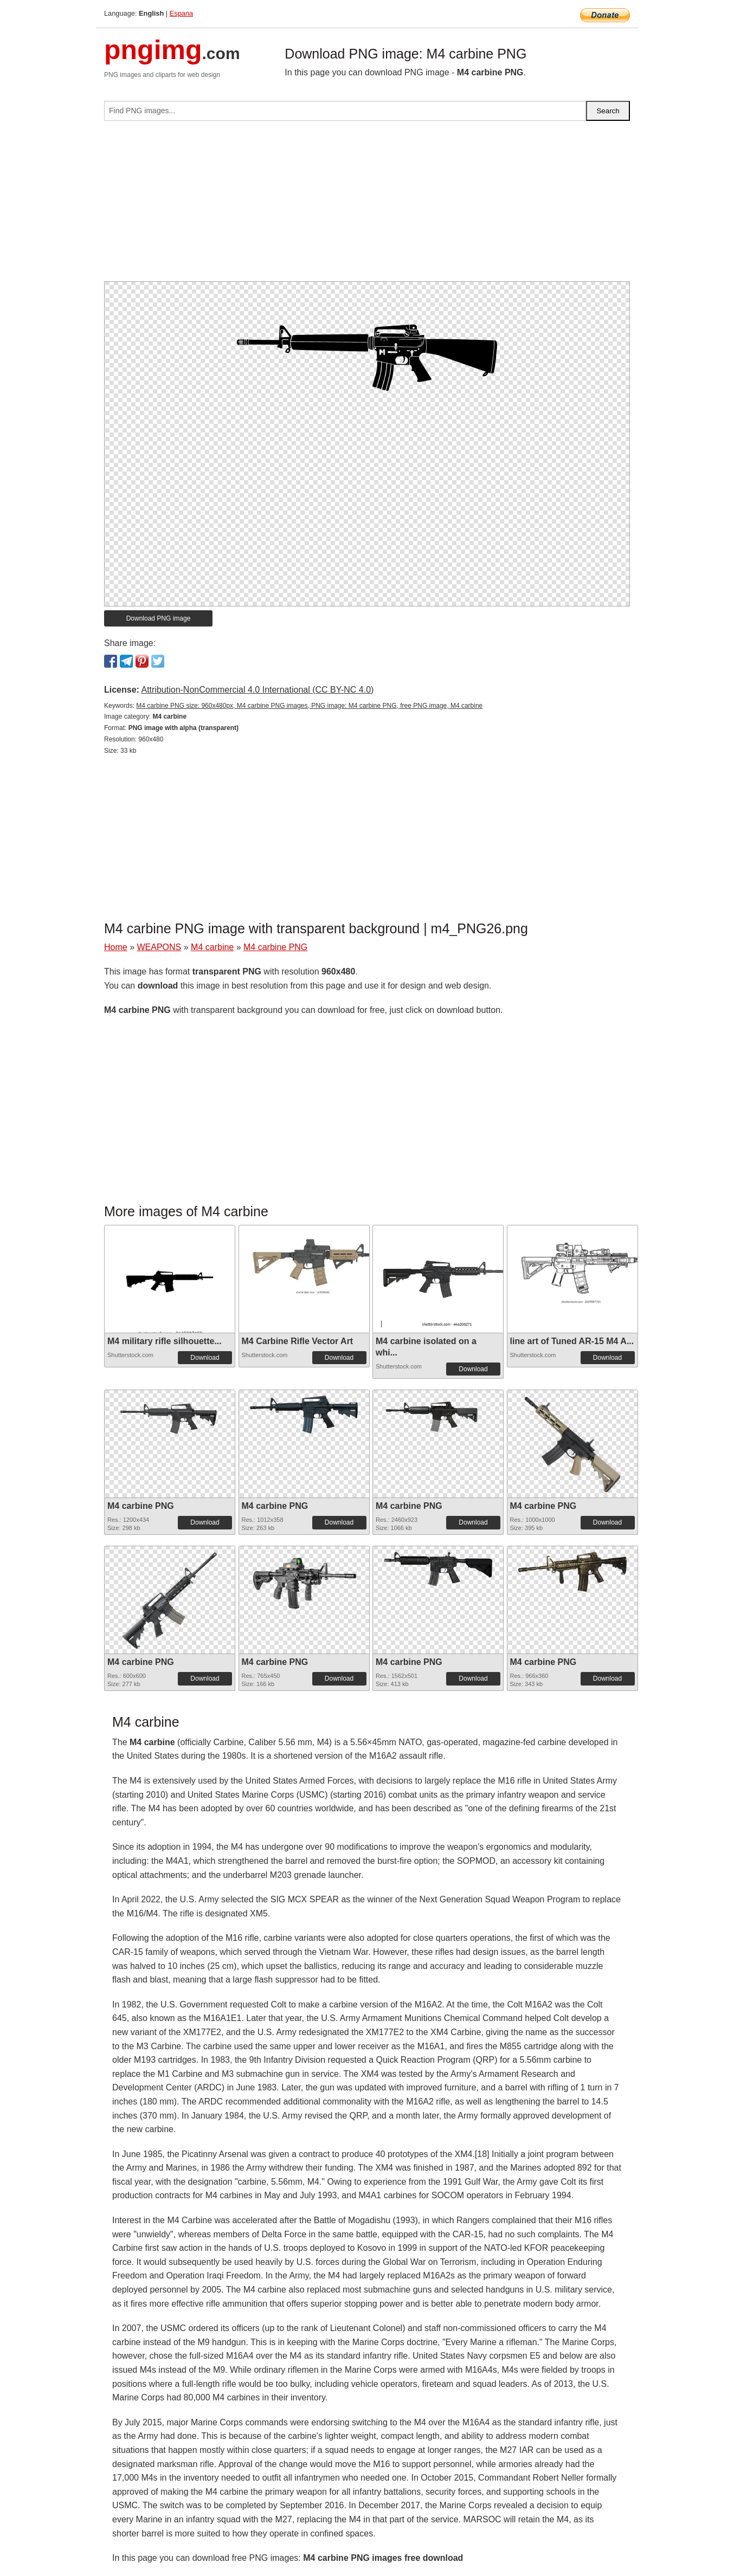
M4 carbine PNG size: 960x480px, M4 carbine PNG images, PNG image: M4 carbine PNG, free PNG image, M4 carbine (309, 705)
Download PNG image (158, 618)
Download (204, 1357)
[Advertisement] (367, 205)
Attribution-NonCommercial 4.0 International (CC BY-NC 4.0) (257, 689)
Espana (181, 13)
